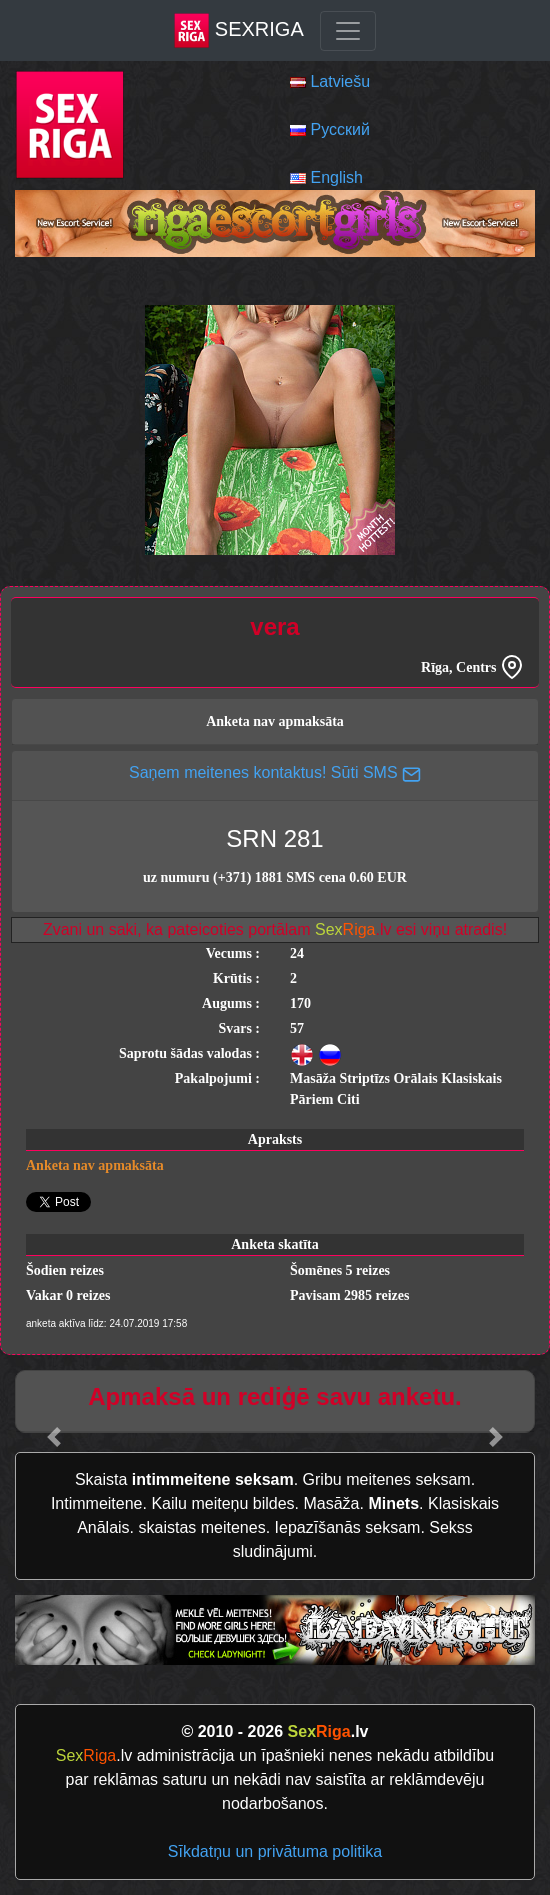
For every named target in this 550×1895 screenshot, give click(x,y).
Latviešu (340, 81)
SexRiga (238, 30)
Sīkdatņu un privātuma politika (275, 1851)
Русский (339, 129)
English (336, 177)
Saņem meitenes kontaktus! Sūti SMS (275, 772)
